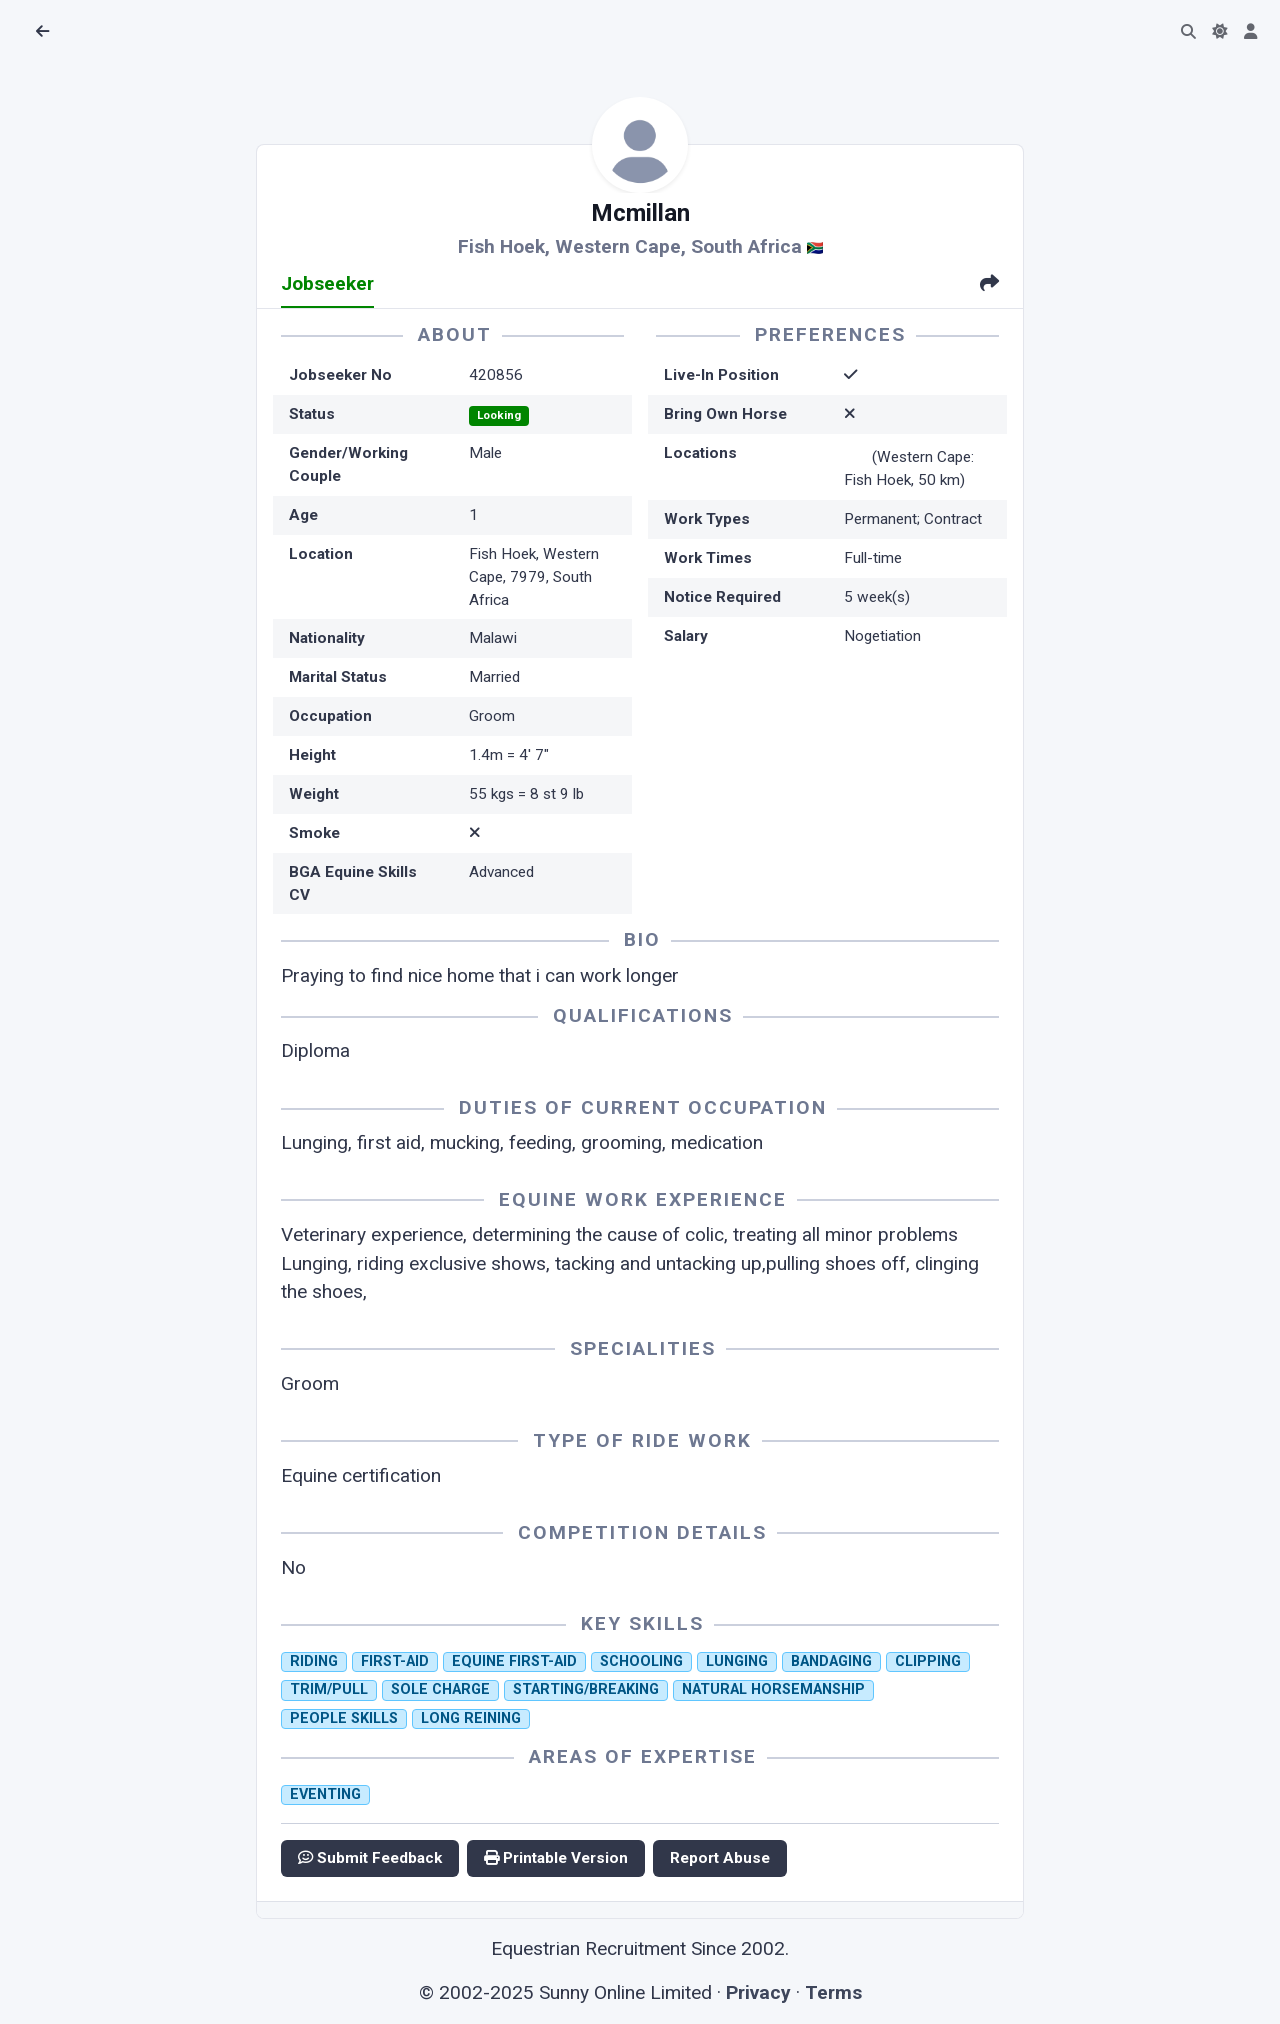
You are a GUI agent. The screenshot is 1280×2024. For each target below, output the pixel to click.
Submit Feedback (370, 1858)
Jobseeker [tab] (327, 283)
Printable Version (556, 1858)
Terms (833, 1992)
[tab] (989, 285)
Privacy (758, 1992)
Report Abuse (720, 1858)
